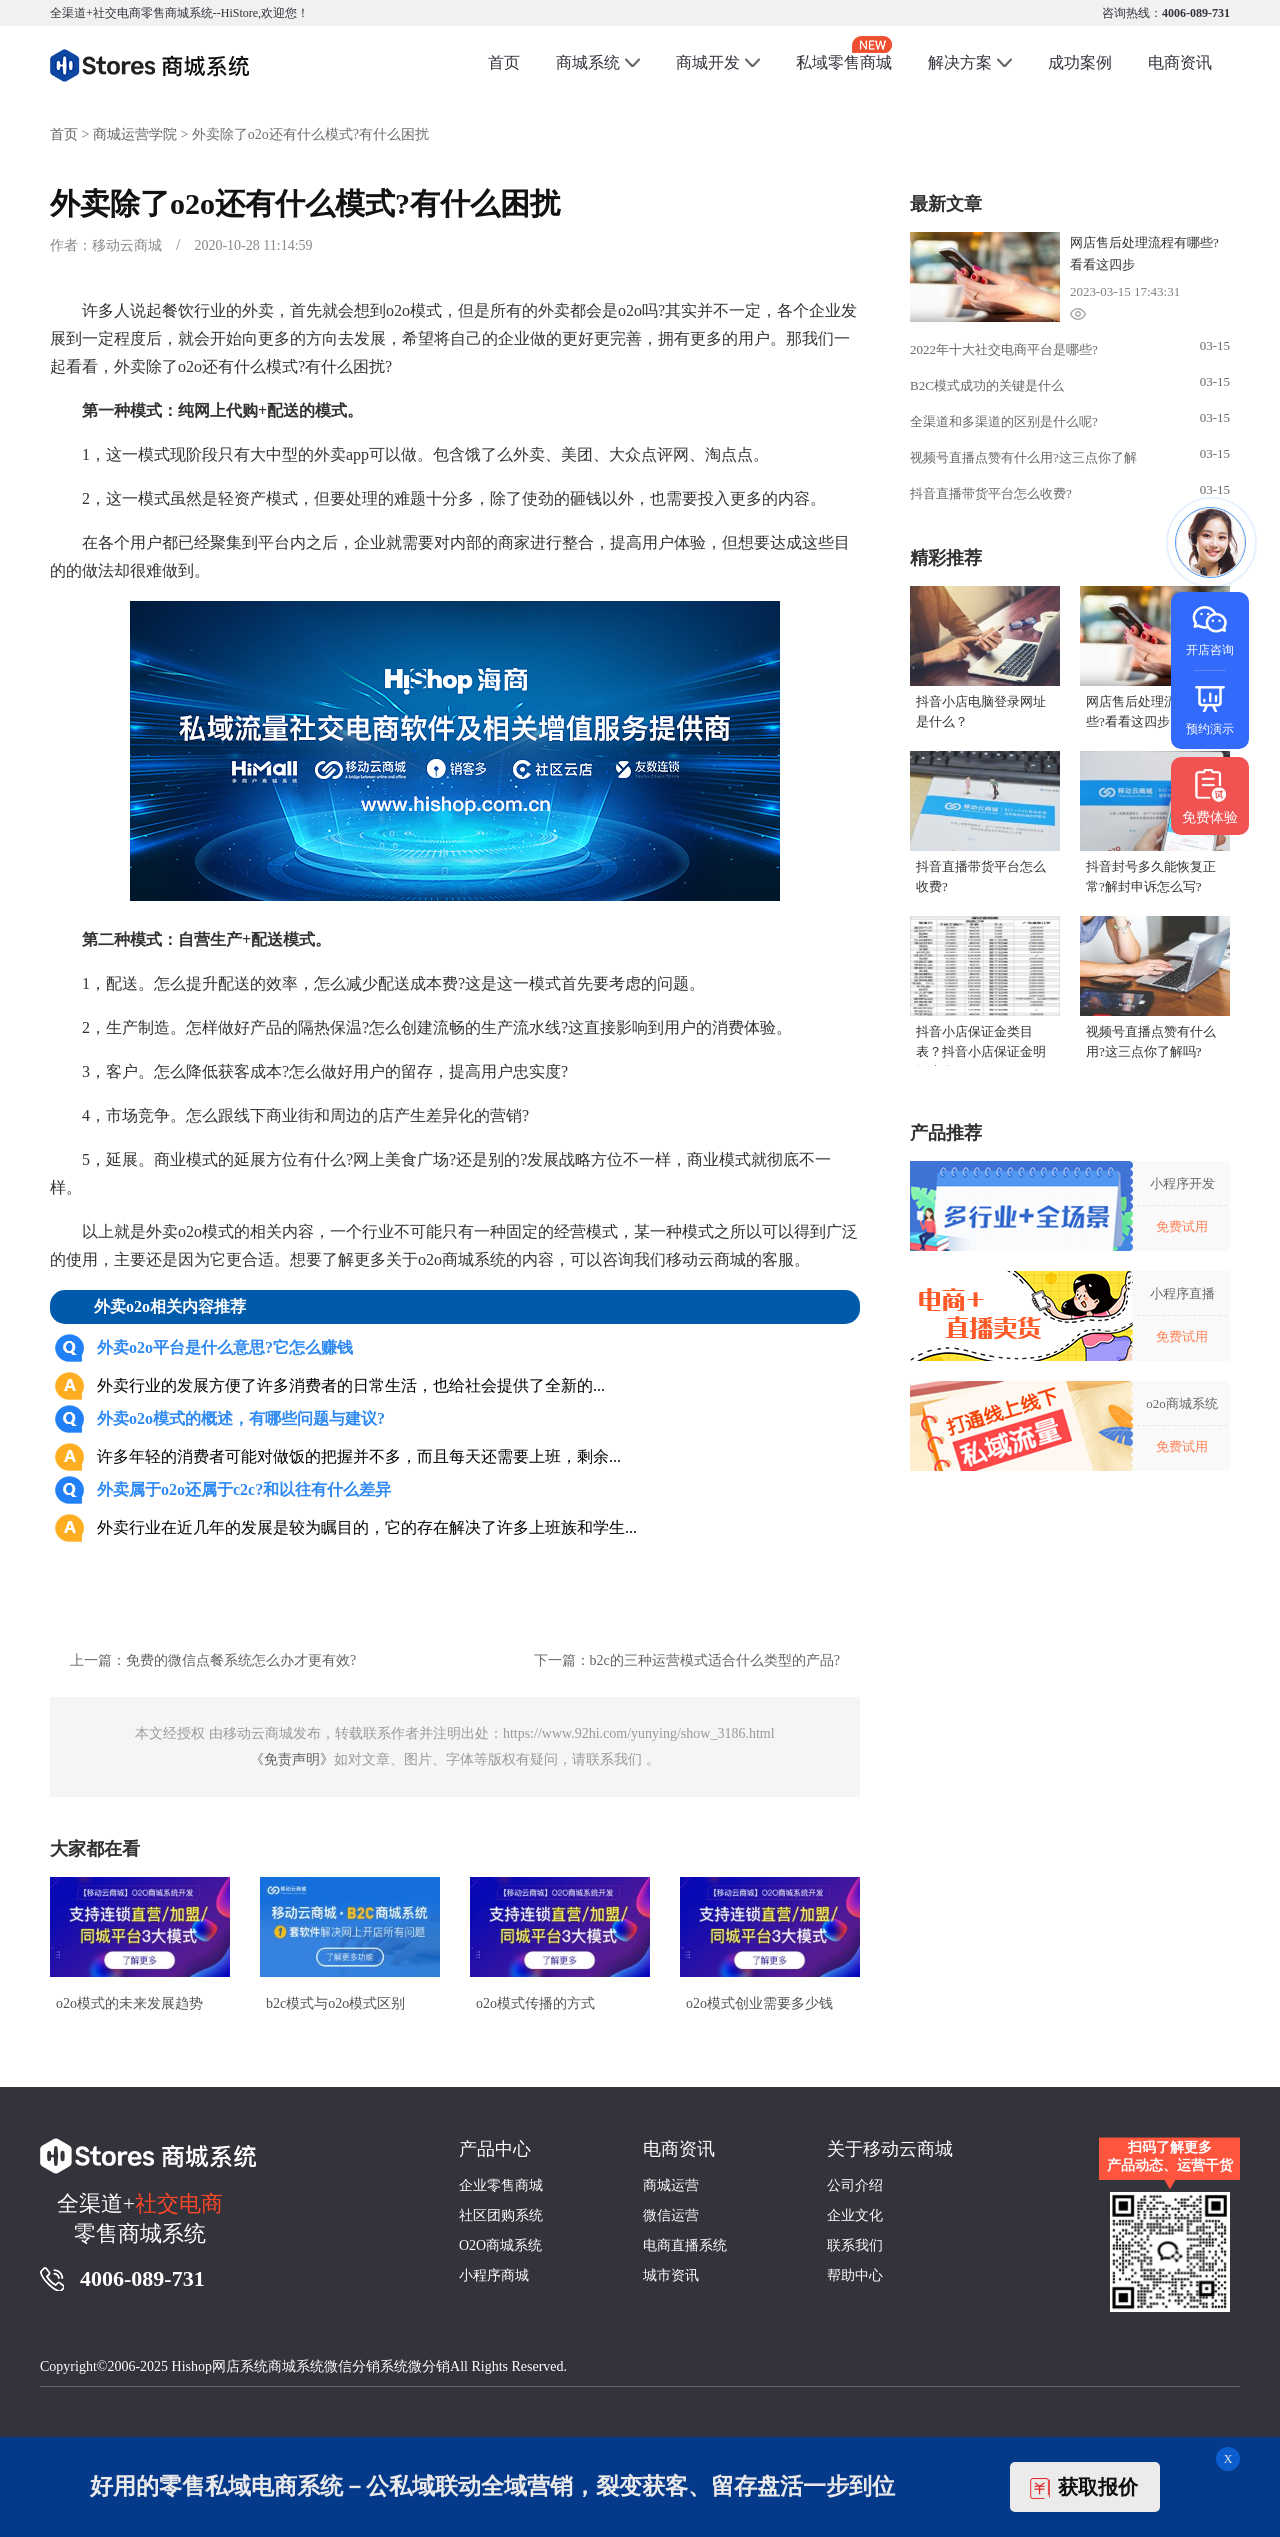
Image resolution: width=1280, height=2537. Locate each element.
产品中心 (495, 2149)
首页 (504, 62)
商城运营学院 (135, 134)
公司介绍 (855, 2185)
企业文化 (855, 2215)
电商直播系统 (685, 2245)
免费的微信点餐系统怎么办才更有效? (241, 1660)
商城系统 (588, 62)
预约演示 (1210, 708)
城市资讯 (671, 2275)
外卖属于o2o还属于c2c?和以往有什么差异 (244, 1489)
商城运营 (671, 2185)
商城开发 (708, 62)
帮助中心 (855, 2275)
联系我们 (855, 2245)
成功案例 (1080, 62)
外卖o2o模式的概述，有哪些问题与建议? (241, 1418)
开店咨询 (1210, 629)
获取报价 (1084, 2487)
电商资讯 (1180, 62)
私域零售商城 (844, 53)
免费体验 (1210, 796)
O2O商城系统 (500, 2245)
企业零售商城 (501, 2185)
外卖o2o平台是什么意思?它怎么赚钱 (225, 1347)
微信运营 (671, 2215)
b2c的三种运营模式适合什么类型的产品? (715, 1660)
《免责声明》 (292, 1759)
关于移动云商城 (890, 2149)
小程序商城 (494, 2275)
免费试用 (1182, 1226)
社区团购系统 (501, 2215)
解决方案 (960, 62)
